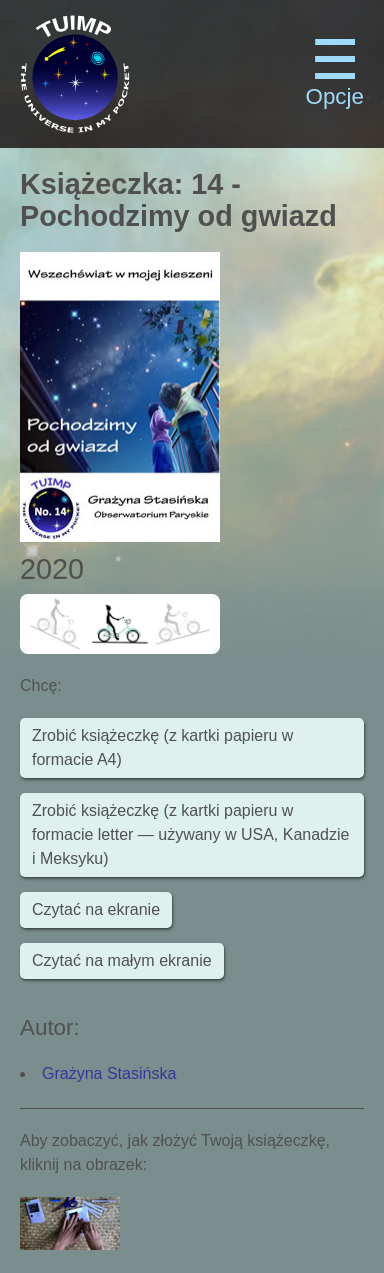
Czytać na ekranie (96, 909)
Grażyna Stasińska (109, 1073)
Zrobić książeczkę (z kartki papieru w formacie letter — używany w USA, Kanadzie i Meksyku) (190, 834)
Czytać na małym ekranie (122, 960)
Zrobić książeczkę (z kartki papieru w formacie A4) (162, 747)
